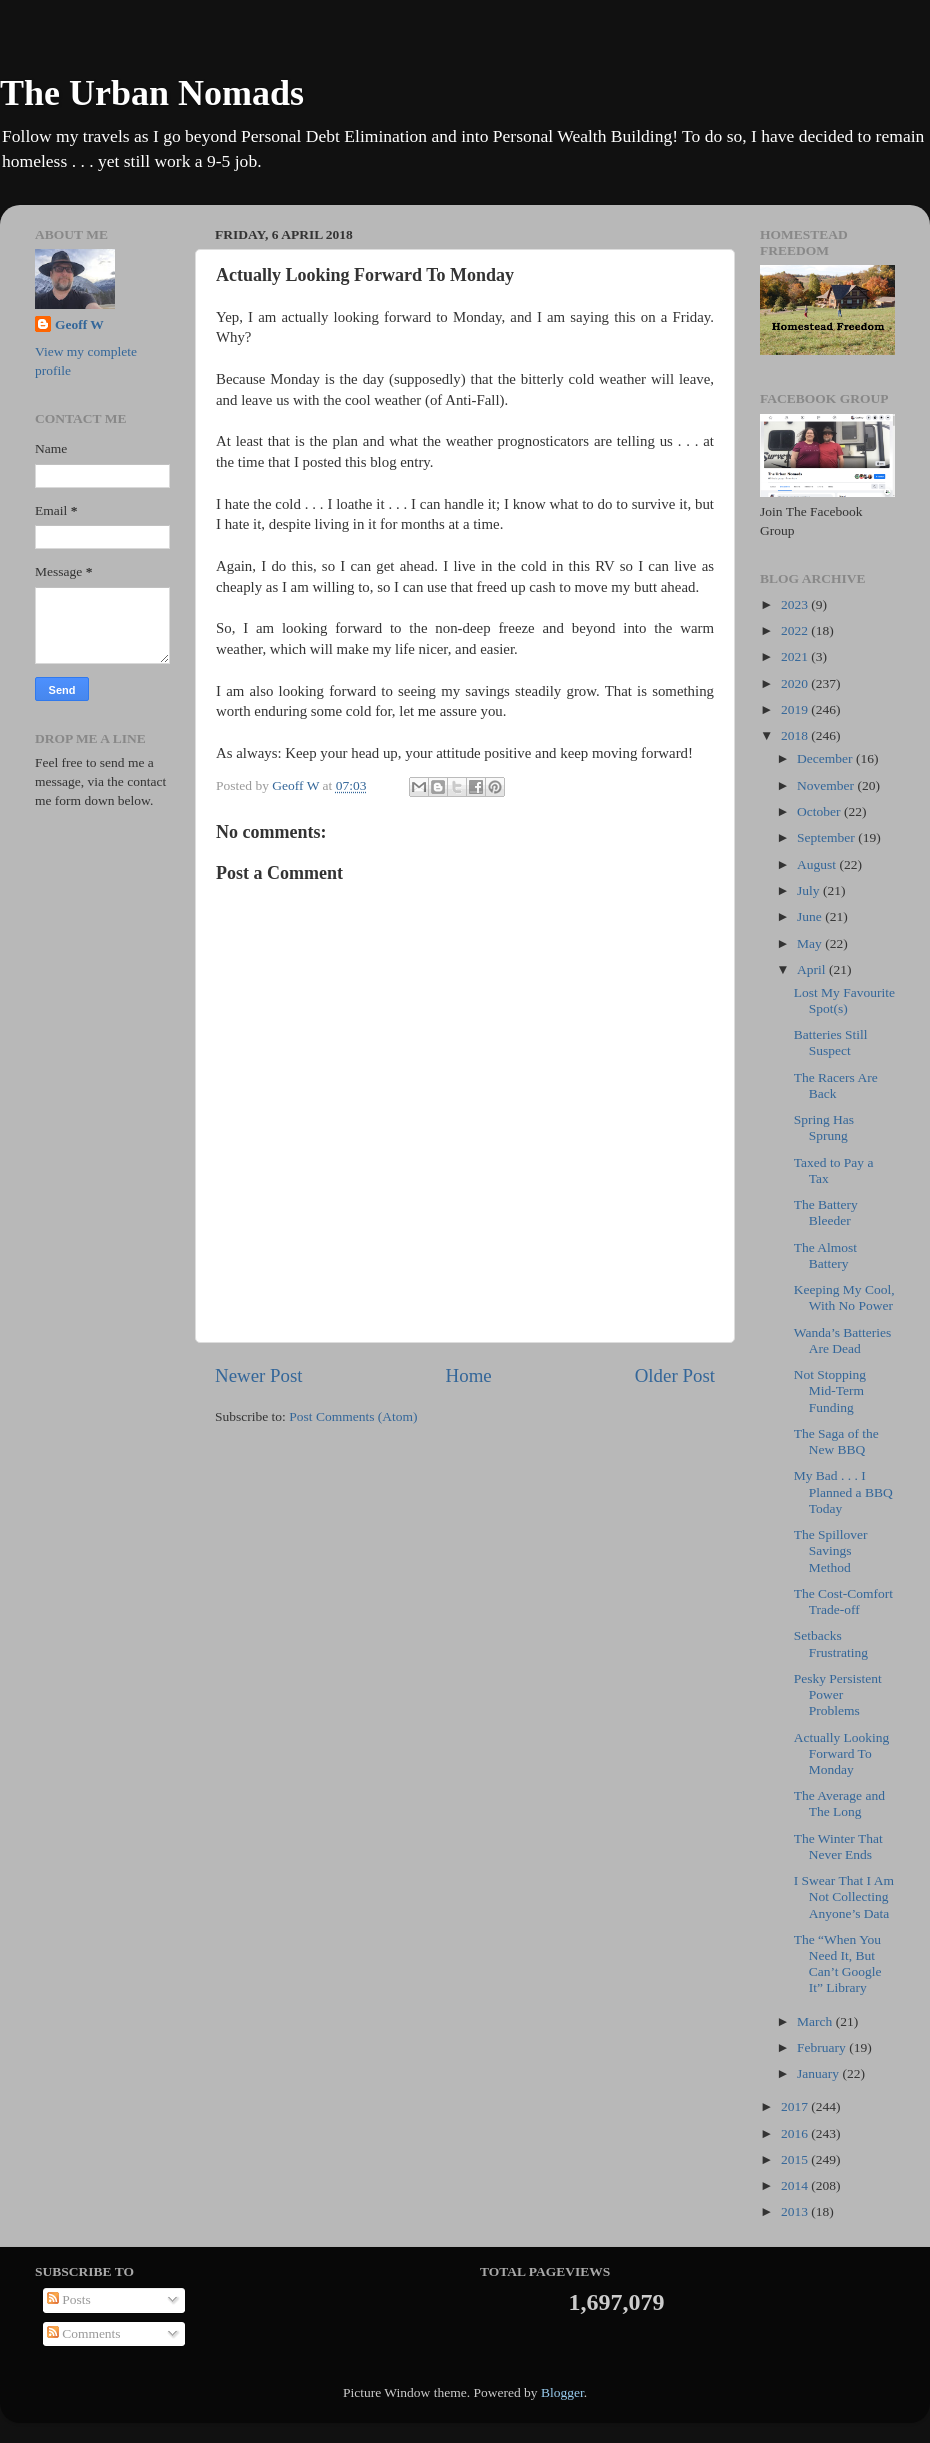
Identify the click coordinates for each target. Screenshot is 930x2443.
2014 (796, 2185)
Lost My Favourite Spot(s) (844, 1000)
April (813, 969)
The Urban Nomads (152, 93)
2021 (796, 656)
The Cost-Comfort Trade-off (843, 1601)
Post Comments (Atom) (353, 1416)
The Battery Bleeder (826, 1212)
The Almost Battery (825, 1255)
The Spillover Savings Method (831, 1550)
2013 (796, 2211)
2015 (796, 2159)
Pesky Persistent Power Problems (838, 1694)
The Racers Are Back (836, 1085)
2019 (796, 709)
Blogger (562, 2392)
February (823, 2047)
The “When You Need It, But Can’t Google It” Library (838, 1964)
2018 (796, 735)
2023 (796, 604)
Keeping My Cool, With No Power (844, 1297)
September (827, 837)
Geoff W (79, 324)
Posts (69, 2299)
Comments (84, 2333)
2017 (796, 2106)
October (820, 811)
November (827, 785)
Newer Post (259, 1375)
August (818, 864)
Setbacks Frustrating (831, 1643)
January (819, 2073)
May (811, 943)
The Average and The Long (839, 1803)
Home (469, 1375)
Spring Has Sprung (824, 1127)
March (816, 2021)
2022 (796, 630)
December (826, 758)
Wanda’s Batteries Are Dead (843, 1340)
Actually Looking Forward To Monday (842, 1753)
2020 (796, 683)
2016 (796, 2133)
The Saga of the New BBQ (836, 1441)
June (811, 916)
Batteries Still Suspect (831, 1042)
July (810, 890)
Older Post (675, 1375)
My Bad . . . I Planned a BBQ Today (843, 1491)
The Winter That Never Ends (838, 1846)
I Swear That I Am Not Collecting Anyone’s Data (844, 1896)
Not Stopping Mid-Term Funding (830, 1390)
